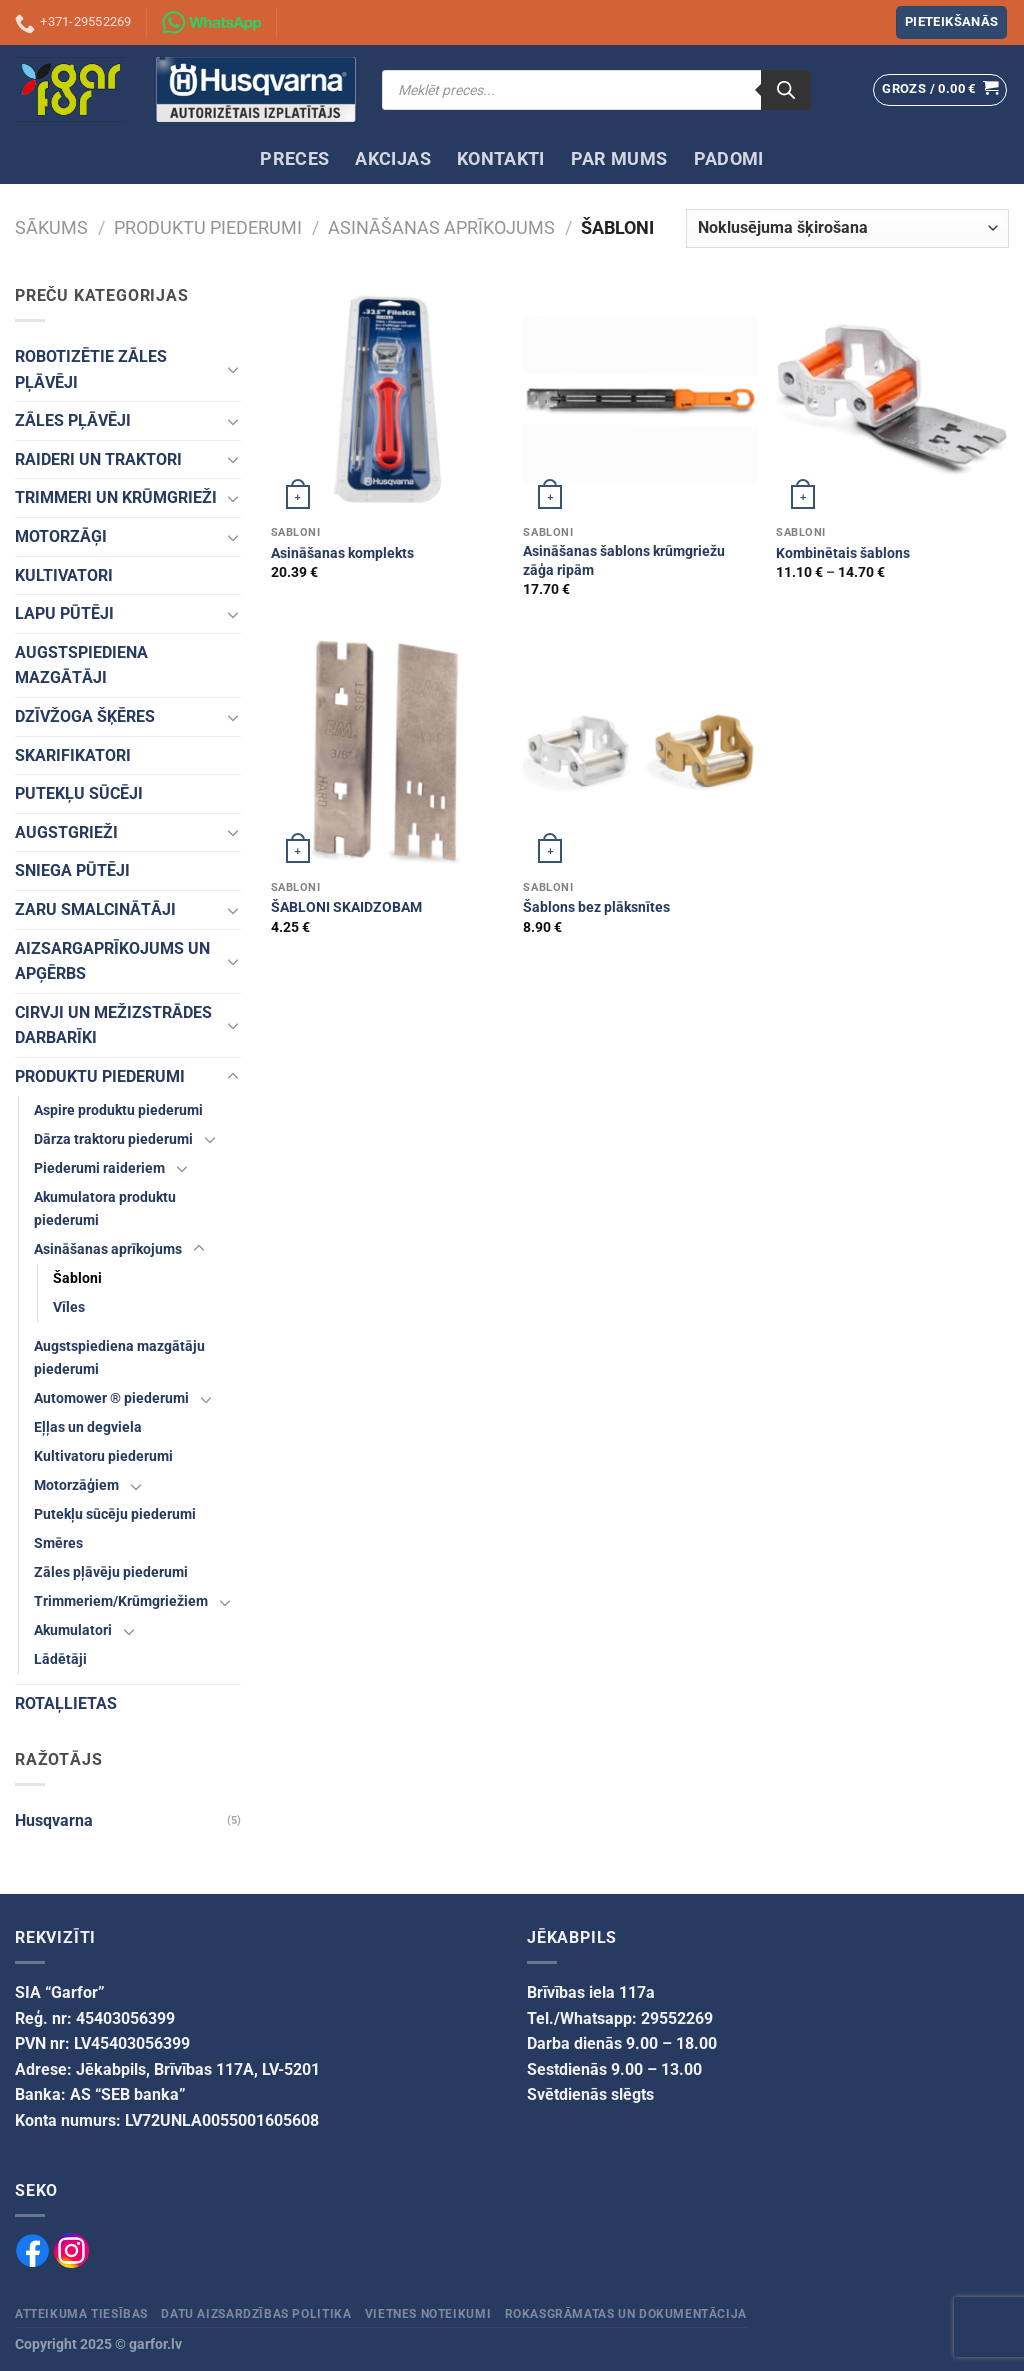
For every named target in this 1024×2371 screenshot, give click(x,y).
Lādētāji (60, 1659)
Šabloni (77, 1278)
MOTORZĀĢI (61, 536)
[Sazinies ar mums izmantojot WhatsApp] (212, 23)
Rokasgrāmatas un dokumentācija (626, 2314)
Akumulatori (73, 1630)
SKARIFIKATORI (73, 755)
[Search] (786, 90)
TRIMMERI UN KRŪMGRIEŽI (116, 497)
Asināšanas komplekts (342, 553)
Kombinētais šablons (843, 553)
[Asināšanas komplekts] (387, 399)
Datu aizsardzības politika (256, 2314)
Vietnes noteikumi (428, 2314)
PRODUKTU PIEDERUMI (208, 227)
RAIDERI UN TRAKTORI (98, 459)
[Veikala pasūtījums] (847, 228)
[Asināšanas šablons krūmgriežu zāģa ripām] (639, 399)
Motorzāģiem (76, 1485)
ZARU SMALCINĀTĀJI (95, 909)
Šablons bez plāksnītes (596, 907)
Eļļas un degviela (88, 1427)
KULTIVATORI (64, 575)
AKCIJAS (392, 159)
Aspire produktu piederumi (118, 1110)
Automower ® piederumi (111, 1398)
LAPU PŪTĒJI (64, 613)
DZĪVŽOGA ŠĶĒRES (85, 716)
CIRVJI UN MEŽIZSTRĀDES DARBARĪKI (113, 1025)
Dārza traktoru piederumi (113, 1139)
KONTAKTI (501, 159)
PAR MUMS (619, 159)
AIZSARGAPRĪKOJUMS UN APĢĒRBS (112, 961)
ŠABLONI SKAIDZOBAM (346, 907)
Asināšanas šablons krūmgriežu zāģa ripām (624, 561)
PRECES (294, 159)
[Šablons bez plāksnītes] (639, 753)
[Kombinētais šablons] (892, 399)
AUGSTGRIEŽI (66, 832)
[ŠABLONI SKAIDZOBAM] (387, 753)
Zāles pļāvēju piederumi (111, 1572)
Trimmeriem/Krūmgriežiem (121, 1601)
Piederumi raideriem (99, 1168)
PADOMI (729, 159)
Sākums (51, 227)
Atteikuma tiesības (81, 2314)
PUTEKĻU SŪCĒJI (79, 793)
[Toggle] (233, 369)
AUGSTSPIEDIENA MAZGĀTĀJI (81, 665)
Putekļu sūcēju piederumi (115, 1514)
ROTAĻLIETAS (66, 1703)
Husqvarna (54, 1820)
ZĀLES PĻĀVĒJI (73, 420)
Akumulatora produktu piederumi (105, 1209)
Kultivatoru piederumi (103, 1456)
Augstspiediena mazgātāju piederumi (119, 1358)
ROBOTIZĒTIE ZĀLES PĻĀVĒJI (91, 369)
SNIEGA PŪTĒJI (72, 870)
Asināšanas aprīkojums (441, 227)
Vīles (69, 1307)
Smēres (58, 1543)
